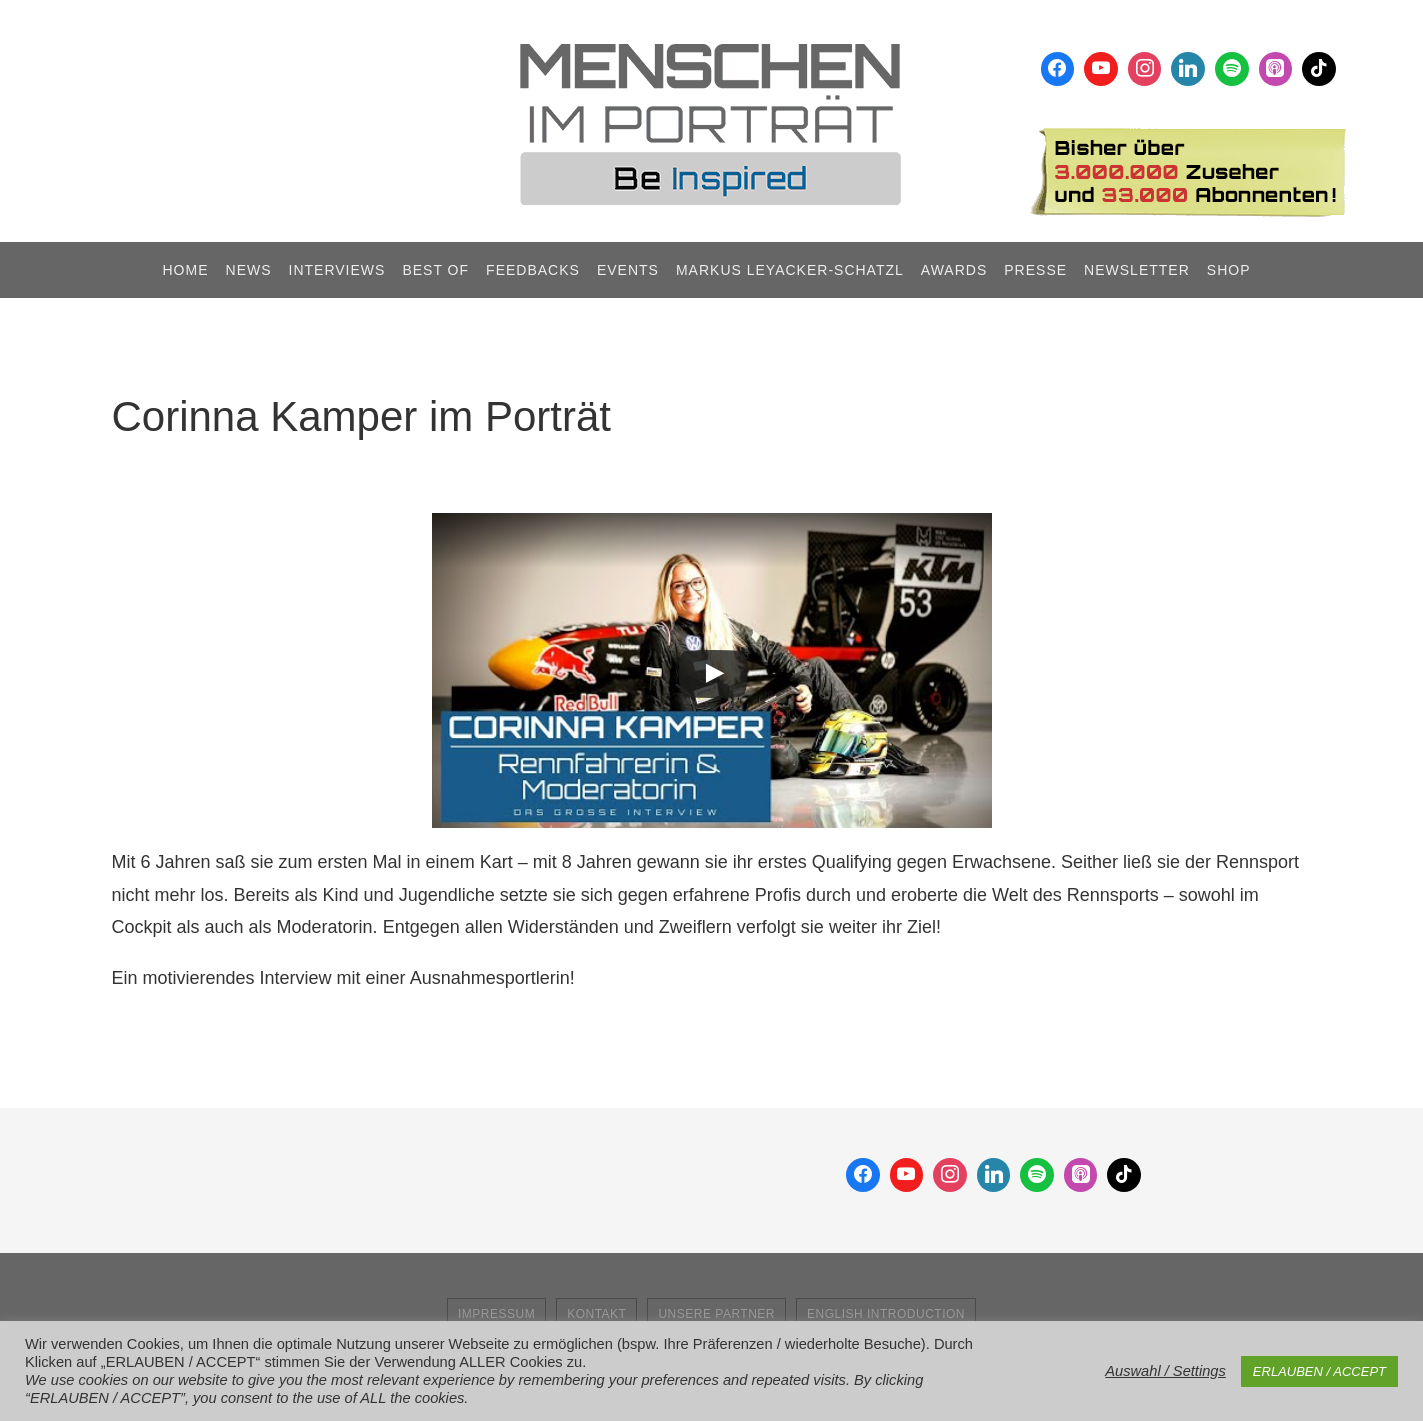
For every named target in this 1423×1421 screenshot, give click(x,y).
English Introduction (886, 1314)
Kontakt (596, 1314)
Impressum (496, 1314)
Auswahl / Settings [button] (1165, 1371)
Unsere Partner (716, 1314)
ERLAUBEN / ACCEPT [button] (1319, 1371)
